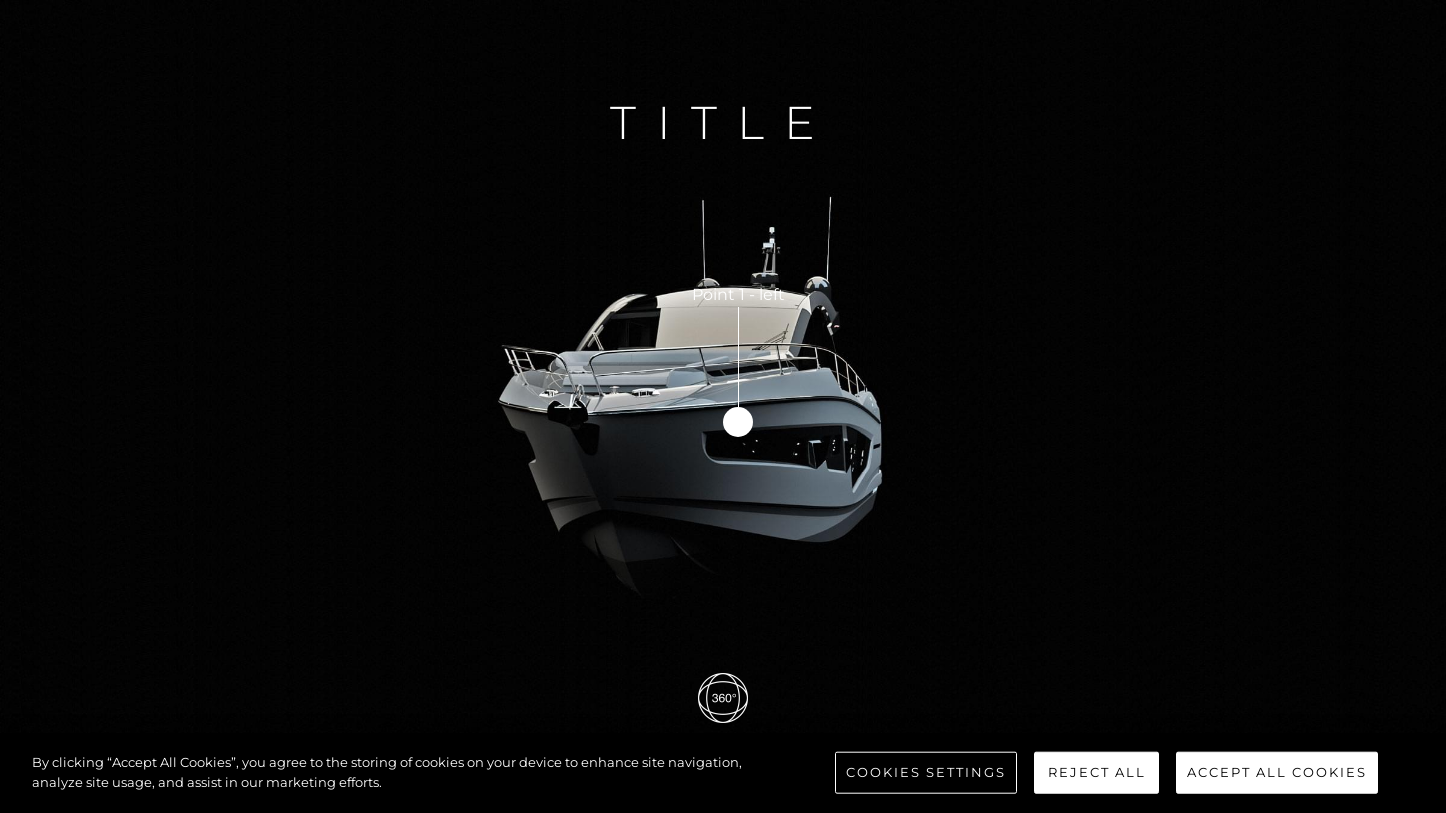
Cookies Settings (926, 777)
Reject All (1097, 777)
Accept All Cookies (1277, 777)
